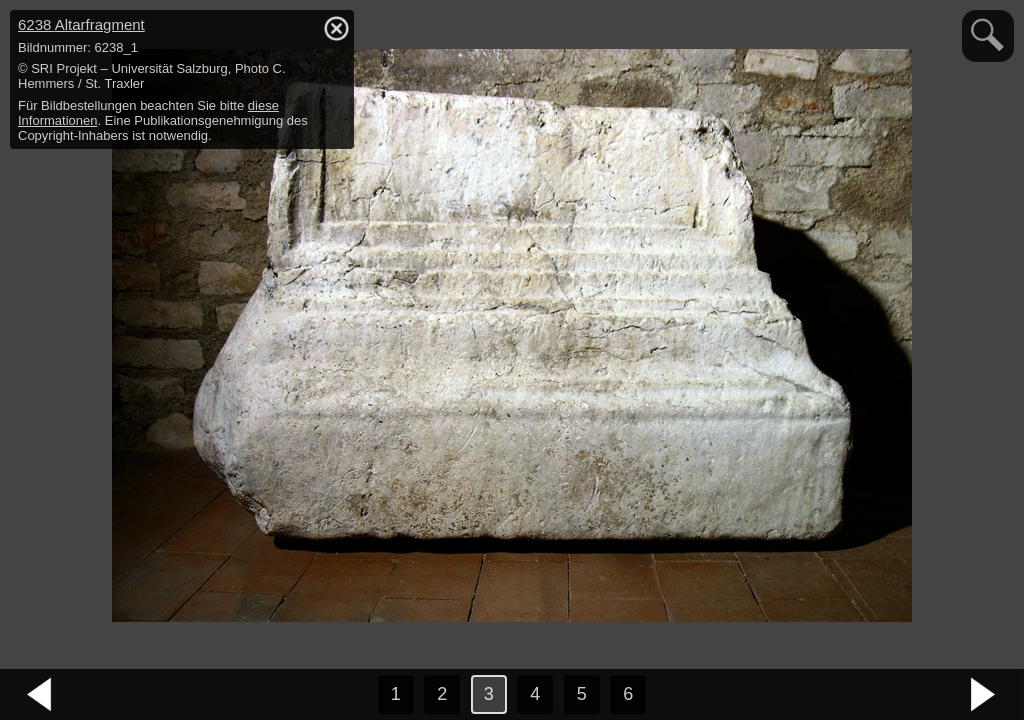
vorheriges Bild (40, 695)
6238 (81, 24)
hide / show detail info (336, 28)
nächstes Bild (984, 695)
